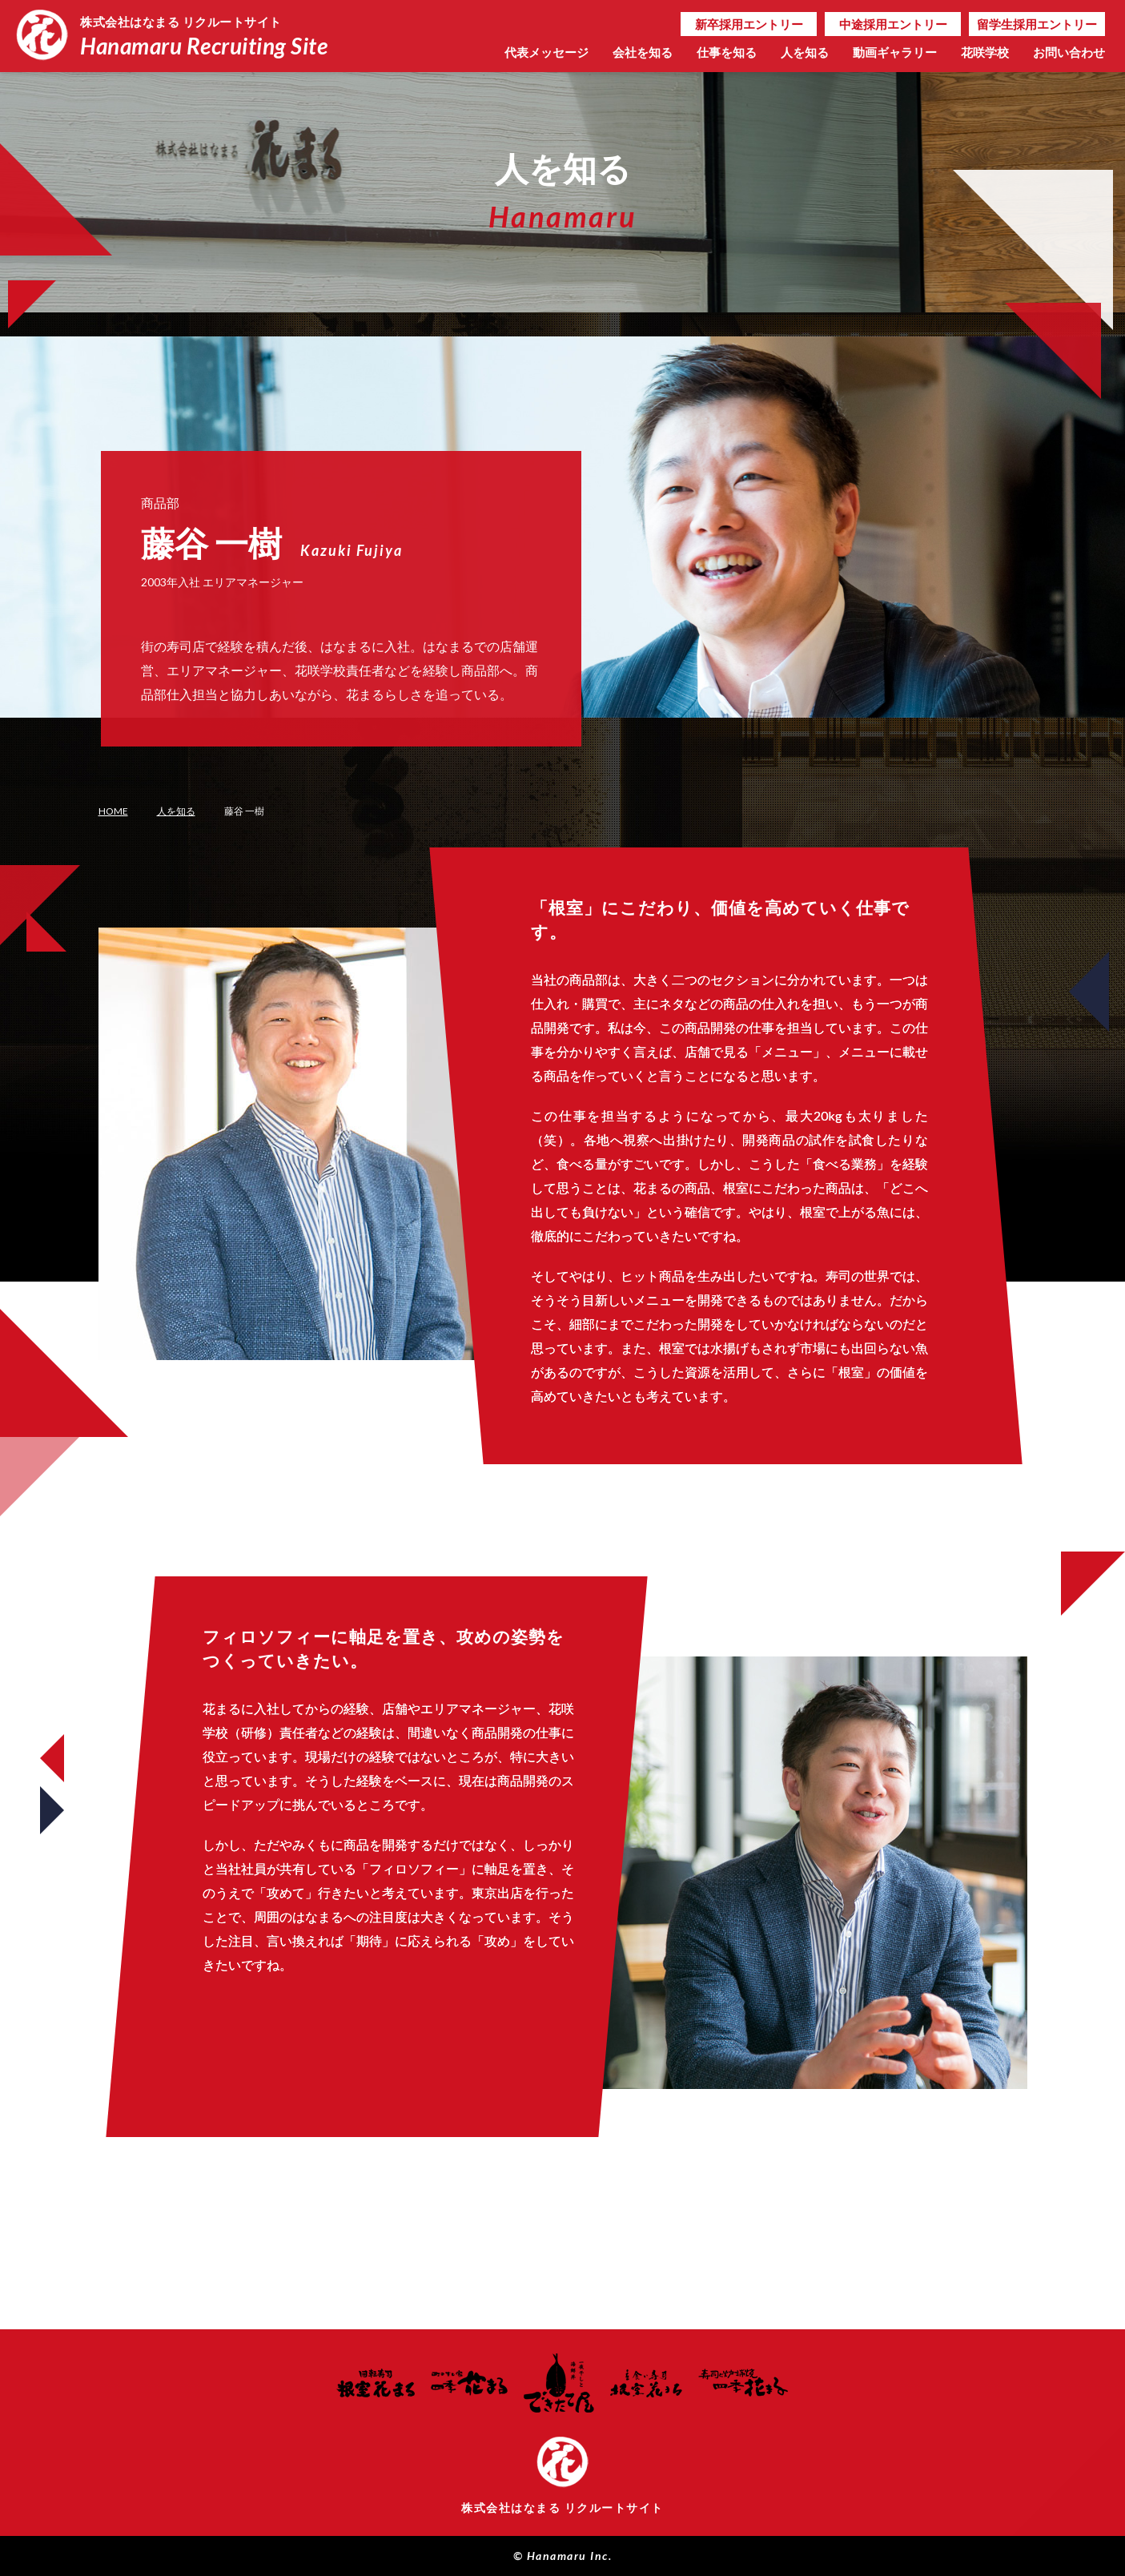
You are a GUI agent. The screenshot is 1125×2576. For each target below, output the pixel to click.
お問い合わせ (1069, 52)
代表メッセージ (546, 52)
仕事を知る (727, 52)
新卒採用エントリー (749, 24)
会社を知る (643, 52)
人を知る (805, 52)
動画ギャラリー (895, 52)
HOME (113, 811)
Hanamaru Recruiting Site (210, 34)
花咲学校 (985, 52)
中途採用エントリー (893, 24)
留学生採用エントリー (1037, 24)
